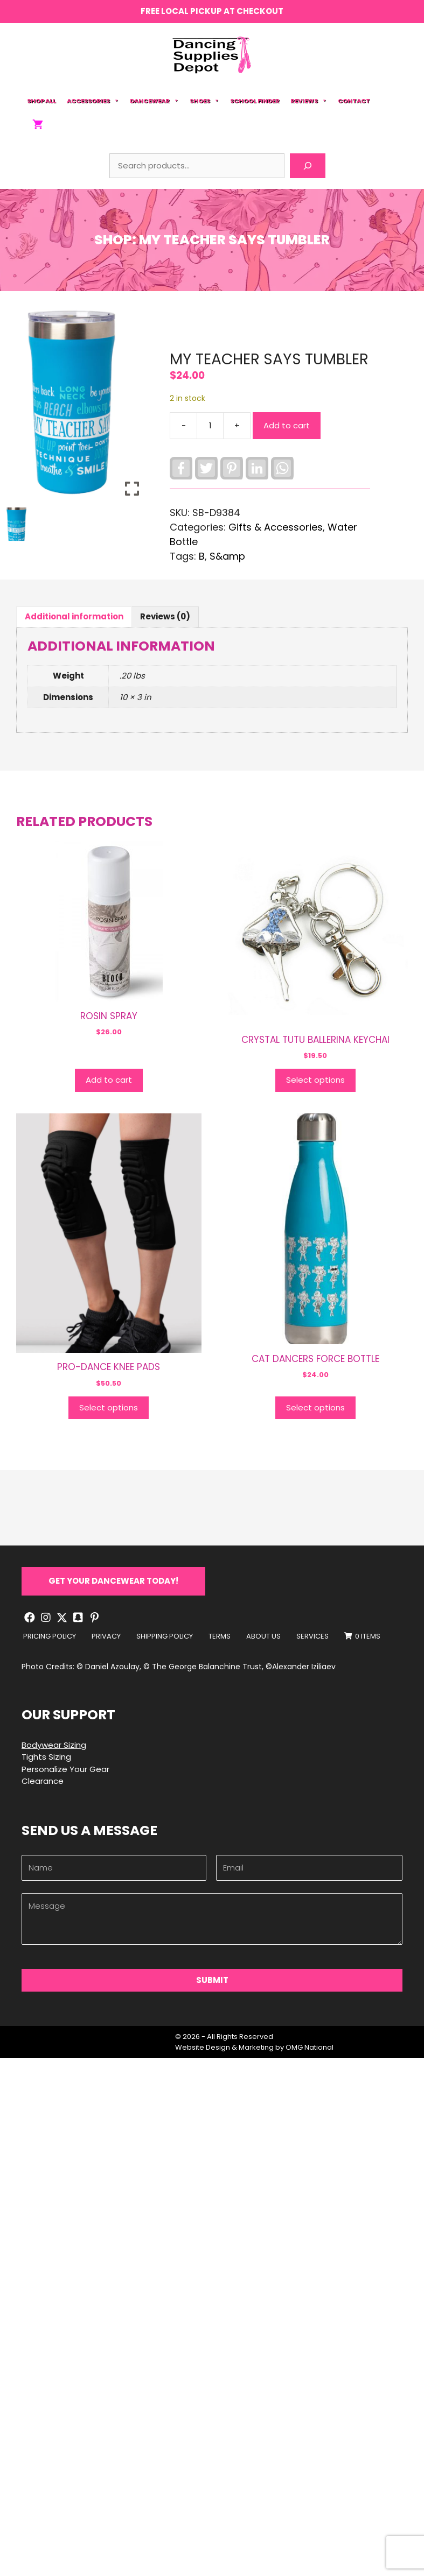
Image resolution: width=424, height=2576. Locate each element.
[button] (113, 1581)
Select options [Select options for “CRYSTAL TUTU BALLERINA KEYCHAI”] (315, 1079)
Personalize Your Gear (65, 1769)
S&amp (227, 556)
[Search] (307, 165)
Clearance (43, 1781)
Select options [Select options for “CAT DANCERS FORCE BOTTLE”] (315, 1407)
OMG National (309, 2047)
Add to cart (286, 425)
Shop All (41, 100)
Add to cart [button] (109, 1079)
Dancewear (154, 100)
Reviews (308, 100)
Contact (354, 100)
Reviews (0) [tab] (165, 616)
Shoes (204, 100)
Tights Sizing (46, 1756)
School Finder (255, 100)
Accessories (93, 100)
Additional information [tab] (74, 616)
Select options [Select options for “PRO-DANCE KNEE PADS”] (108, 1407)
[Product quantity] (210, 425)
